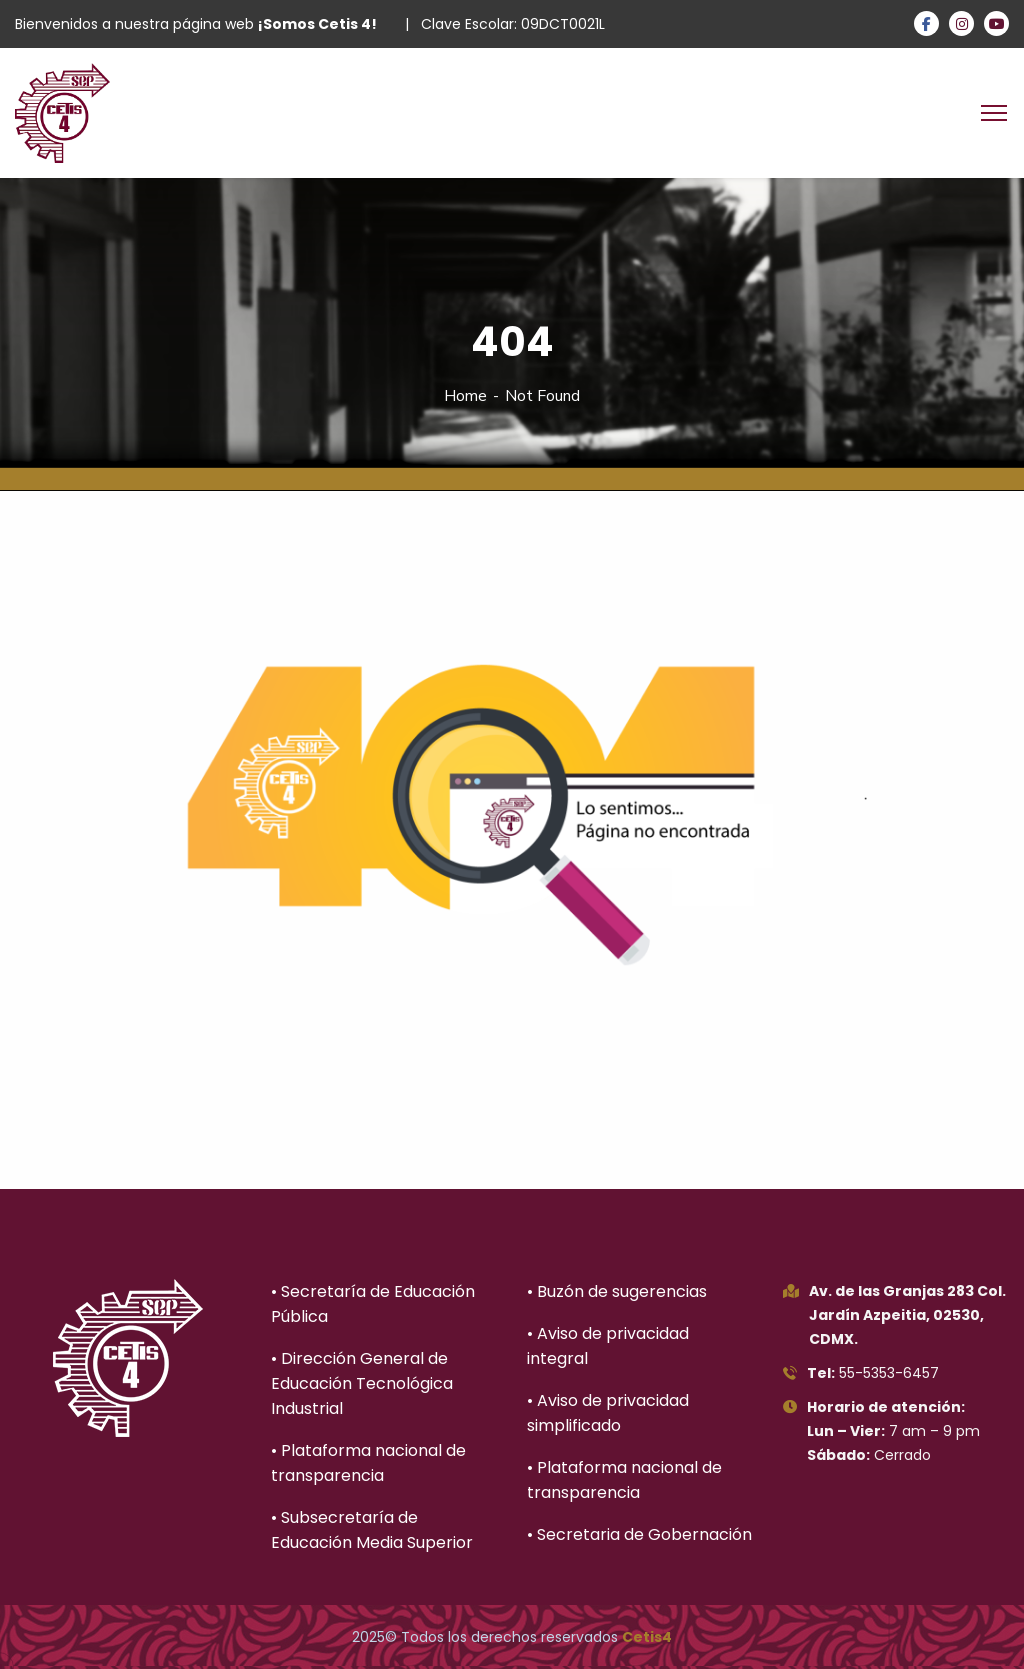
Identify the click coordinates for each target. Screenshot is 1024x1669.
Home (465, 396)
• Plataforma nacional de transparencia (368, 1463)
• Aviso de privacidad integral (608, 1346)
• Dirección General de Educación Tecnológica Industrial (362, 1383)
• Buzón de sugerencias (617, 1291)
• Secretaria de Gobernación (639, 1534)
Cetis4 (647, 1637)
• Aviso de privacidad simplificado (608, 1413)
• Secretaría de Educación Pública (373, 1304)
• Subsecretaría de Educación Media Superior (372, 1530)
